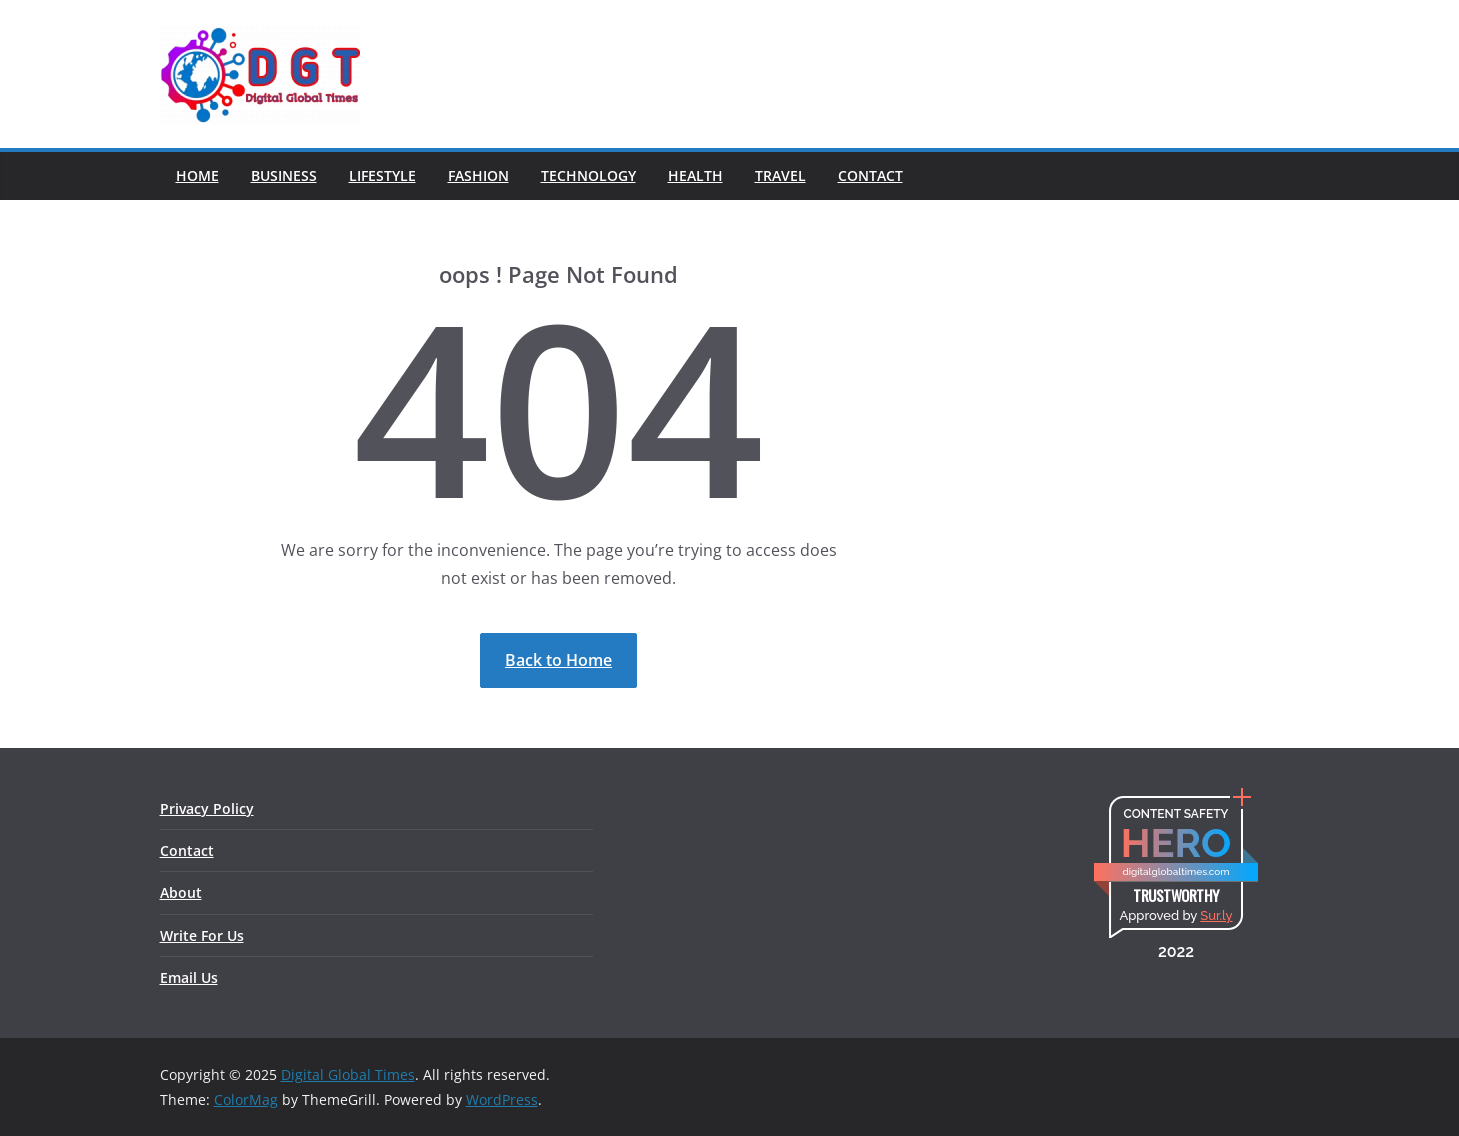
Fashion (478, 175)
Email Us (189, 977)
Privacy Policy (207, 808)
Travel (780, 175)
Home (197, 175)
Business (284, 175)
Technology (588, 175)
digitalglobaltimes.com (1175, 871)
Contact (870, 175)
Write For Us (202, 935)
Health (695, 175)
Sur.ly (1216, 915)
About (181, 892)
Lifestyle (382, 175)
